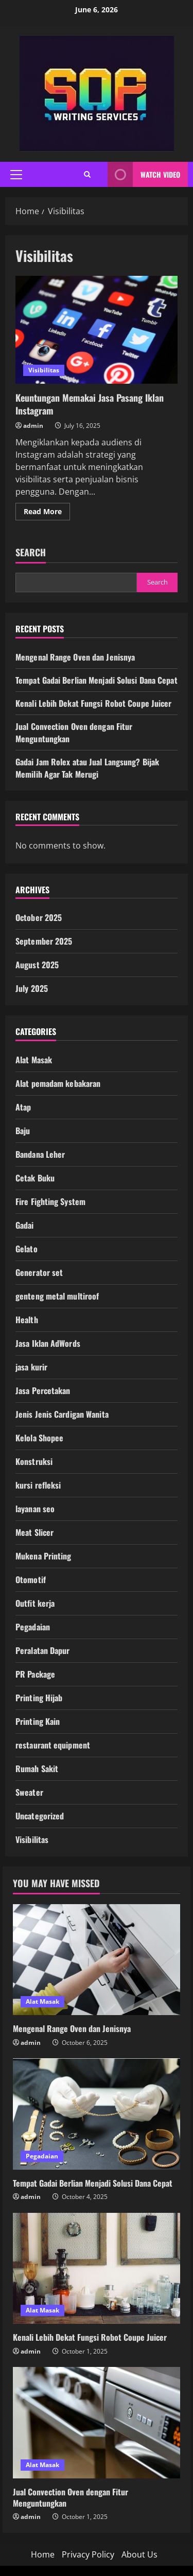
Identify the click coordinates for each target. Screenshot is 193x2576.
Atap (23, 1107)
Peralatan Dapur (42, 1650)
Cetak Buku (35, 1178)
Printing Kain (37, 1721)
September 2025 (43, 941)
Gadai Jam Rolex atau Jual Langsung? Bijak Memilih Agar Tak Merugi (87, 768)
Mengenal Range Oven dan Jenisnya (75, 657)
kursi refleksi (38, 1485)
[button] (16, 174)
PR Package (35, 1674)
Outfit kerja (35, 1603)
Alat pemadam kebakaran (57, 1083)
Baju (22, 1130)
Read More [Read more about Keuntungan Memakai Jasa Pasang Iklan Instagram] (47, 513)
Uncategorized (39, 1816)
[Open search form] (87, 174)
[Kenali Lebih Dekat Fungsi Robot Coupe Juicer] (96, 2268)
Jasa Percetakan (43, 1390)
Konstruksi (33, 1461)
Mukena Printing (43, 1556)
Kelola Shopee (39, 1438)
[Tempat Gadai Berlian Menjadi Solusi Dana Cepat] (96, 2114)
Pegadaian (32, 1627)
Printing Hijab (38, 1697)
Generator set (39, 1272)
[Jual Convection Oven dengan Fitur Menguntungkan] (96, 2422)
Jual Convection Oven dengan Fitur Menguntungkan (70, 2497)
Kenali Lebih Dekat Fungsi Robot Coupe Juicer (93, 703)
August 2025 (37, 964)
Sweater (29, 1792)
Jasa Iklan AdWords (47, 1343)
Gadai (24, 1225)
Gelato (26, 1249)
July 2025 (31, 988)
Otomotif (30, 1579)
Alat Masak (33, 1060)
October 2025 (38, 917)
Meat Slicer (34, 1532)
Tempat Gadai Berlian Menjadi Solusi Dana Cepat (96, 680)
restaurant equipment (52, 1745)
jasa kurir (31, 1367)
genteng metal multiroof (57, 1296)
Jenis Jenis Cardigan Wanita (62, 1414)
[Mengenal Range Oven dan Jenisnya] (96, 1960)
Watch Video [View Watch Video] (144, 174)
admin (33, 425)
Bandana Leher (40, 1154)
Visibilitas (43, 370)
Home (43, 2554)
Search (30, 552)
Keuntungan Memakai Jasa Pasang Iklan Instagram (96, 330)
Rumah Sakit (36, 1768)
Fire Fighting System (50, 1201)
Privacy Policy (88, 2554)
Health (26, 1319)
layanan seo (35, 1508)
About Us (139, 2554)
